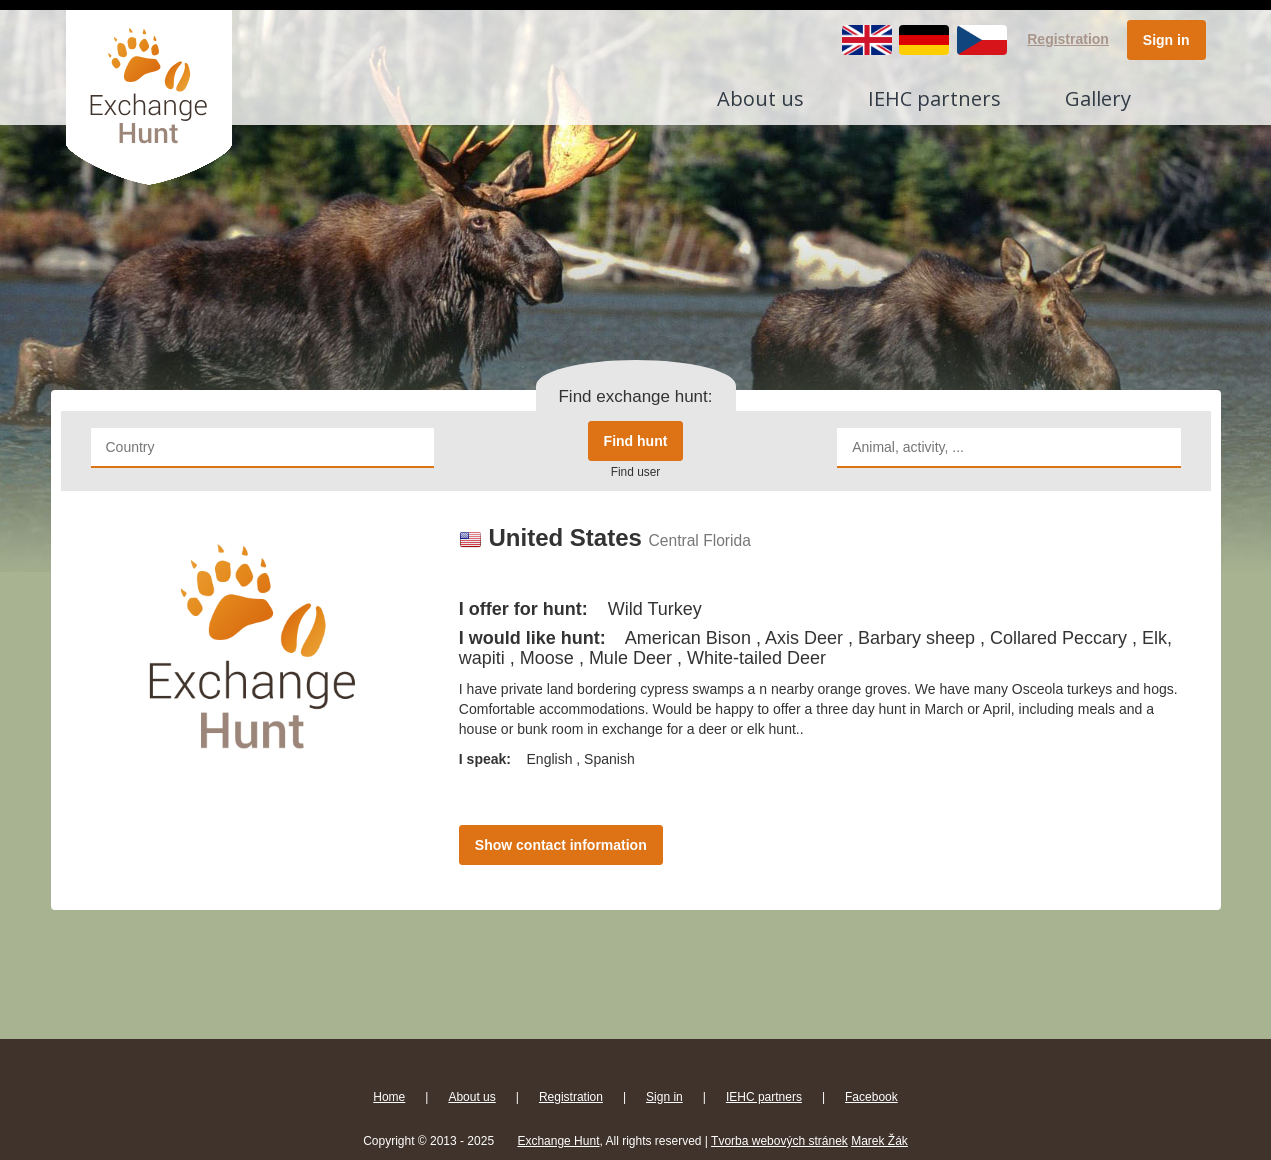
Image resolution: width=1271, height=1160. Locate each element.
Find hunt (636, 441)
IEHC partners (934, 98)
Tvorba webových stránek (779, 1141)
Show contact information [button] (561, 845)
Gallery (1098, 98)
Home (389, 1097)
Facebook (871, 1097)
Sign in (1166, 40)
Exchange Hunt (558, 1141)
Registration (1068, 39)
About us (760, 98)
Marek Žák (879, 1141)
